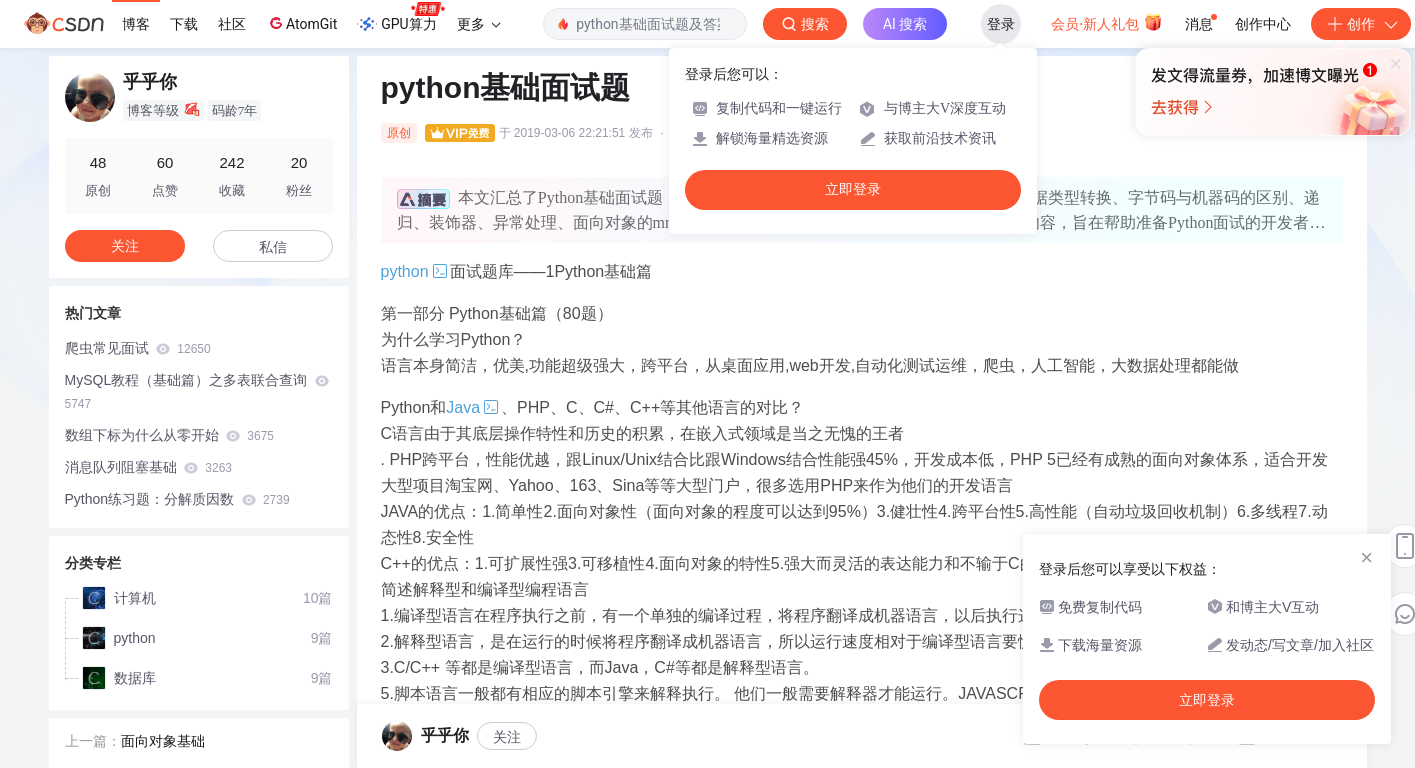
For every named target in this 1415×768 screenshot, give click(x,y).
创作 (1361, 24)
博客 (136, 24)
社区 (232, 24)
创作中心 (1263, 24)
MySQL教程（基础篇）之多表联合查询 (197, 391)
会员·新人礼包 (1106, 22)
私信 (273, 247)
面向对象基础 (163, 737)
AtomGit (301, 23)
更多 (479, 24)
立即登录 (853, 189)
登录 (1001, 24)
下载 (184, 24)
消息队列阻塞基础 (148, 467)
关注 (125, 246)
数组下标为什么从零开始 (169, 435)
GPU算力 (400, 18)
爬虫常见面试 (138, 348)
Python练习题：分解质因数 (177, 499)
